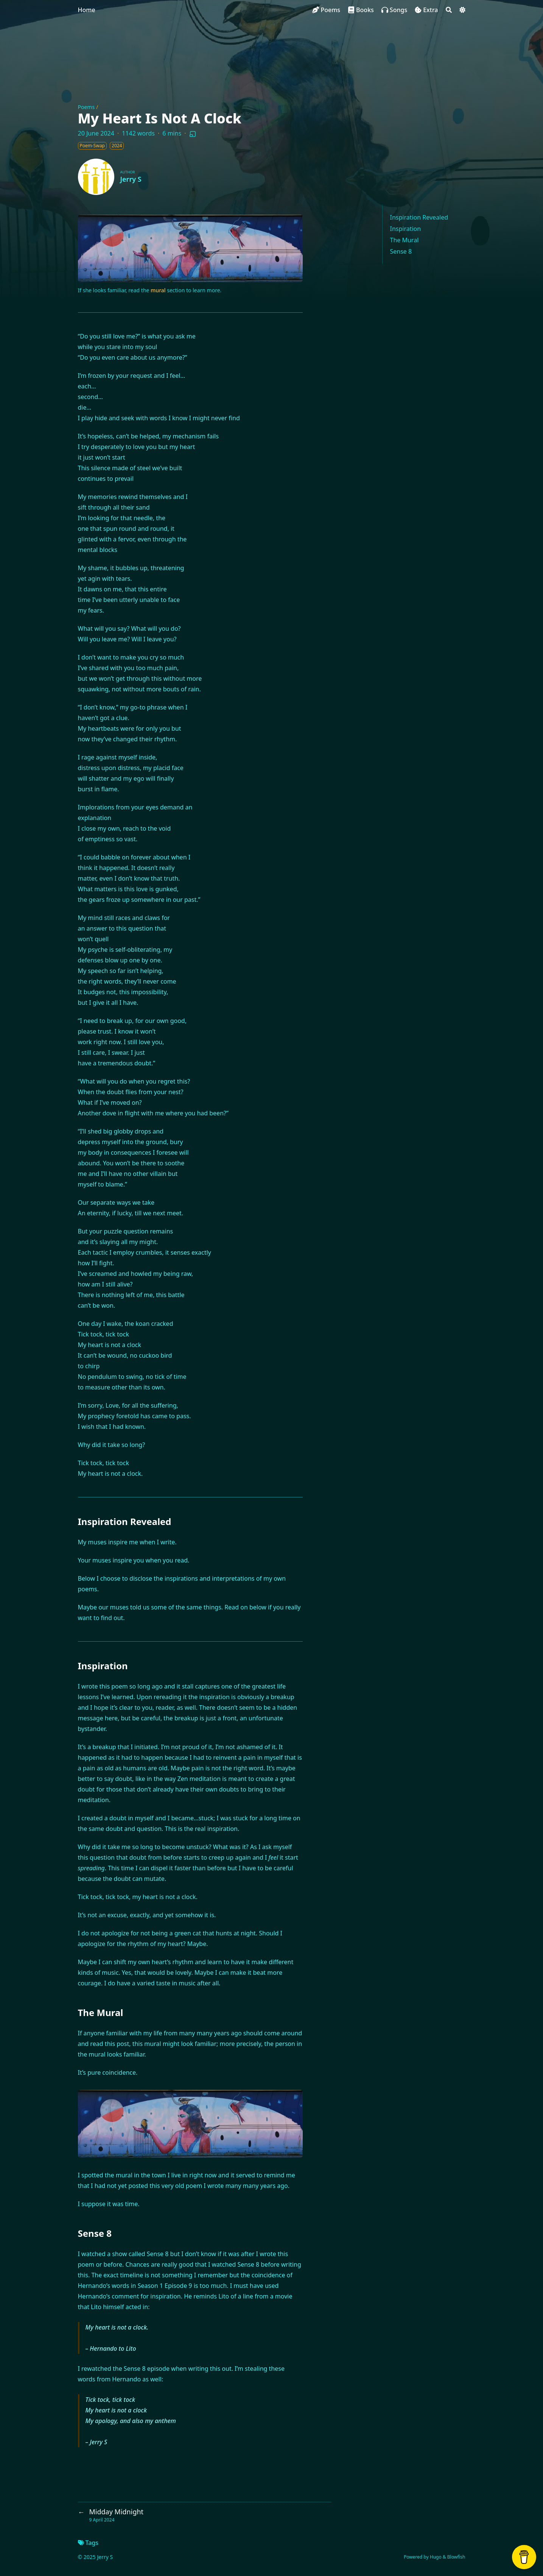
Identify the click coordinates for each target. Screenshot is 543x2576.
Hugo (436, 2557)
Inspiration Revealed (419, 217)
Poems (86, 107)
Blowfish (456, 2557)
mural (158, 290)
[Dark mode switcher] (462, 10)
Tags (88, 2543)
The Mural (404, 240)
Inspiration (405, 229)
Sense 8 (401, 251)
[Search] (449, 10)
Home (86, 10)
